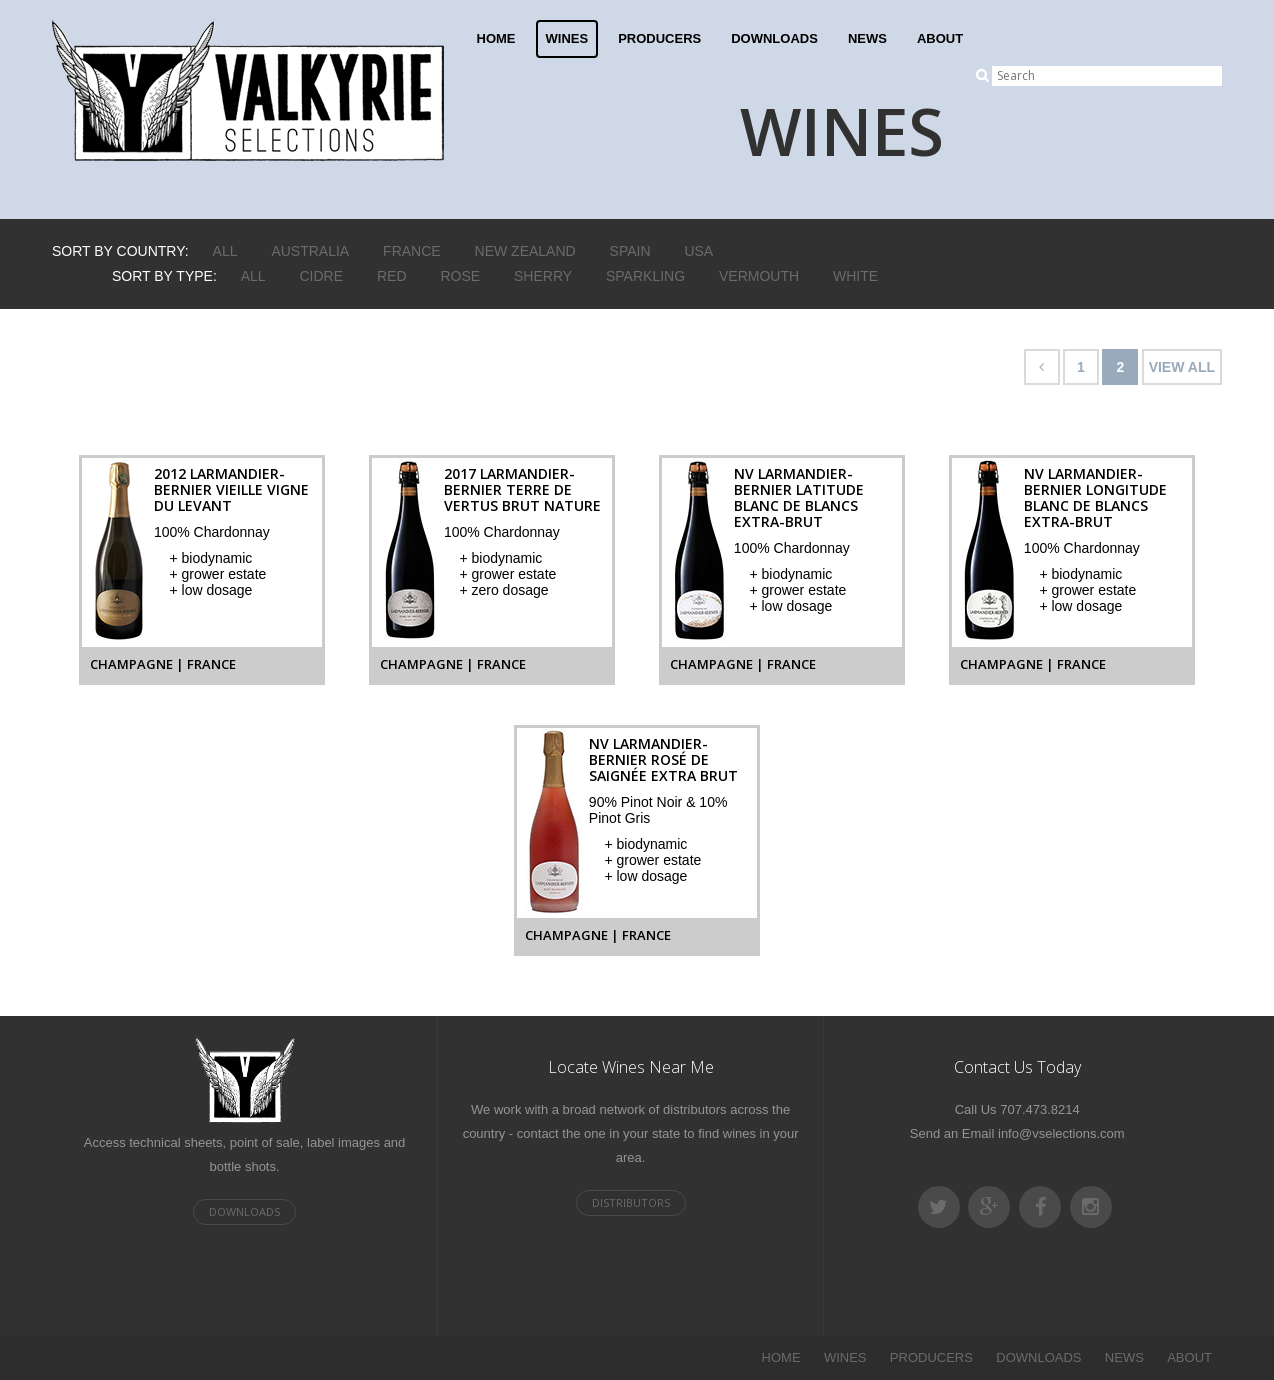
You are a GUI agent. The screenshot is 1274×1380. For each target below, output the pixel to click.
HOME (496, 38)
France (412, 251)
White (855, 276)
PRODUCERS (659, 38)
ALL (225, 251)
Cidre (322, 276)
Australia (310, 251)
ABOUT (940, 38)
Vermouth (759, 276)
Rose (460, 276)
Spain (630, 251)
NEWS (867, 38)
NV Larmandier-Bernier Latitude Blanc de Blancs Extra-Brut (799, 497)
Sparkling (645, 276)
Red (392, 276)
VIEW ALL (1182, 367)
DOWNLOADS (774, 38)
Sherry (543, 276)
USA (698, 251)
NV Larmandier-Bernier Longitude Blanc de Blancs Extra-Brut (1095, 497)
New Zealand (525, 251)
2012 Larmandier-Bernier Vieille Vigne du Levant (231, 489)
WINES (567, 38)
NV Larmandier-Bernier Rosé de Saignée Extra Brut (663, 759)
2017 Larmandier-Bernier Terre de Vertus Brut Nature (522, 489)
